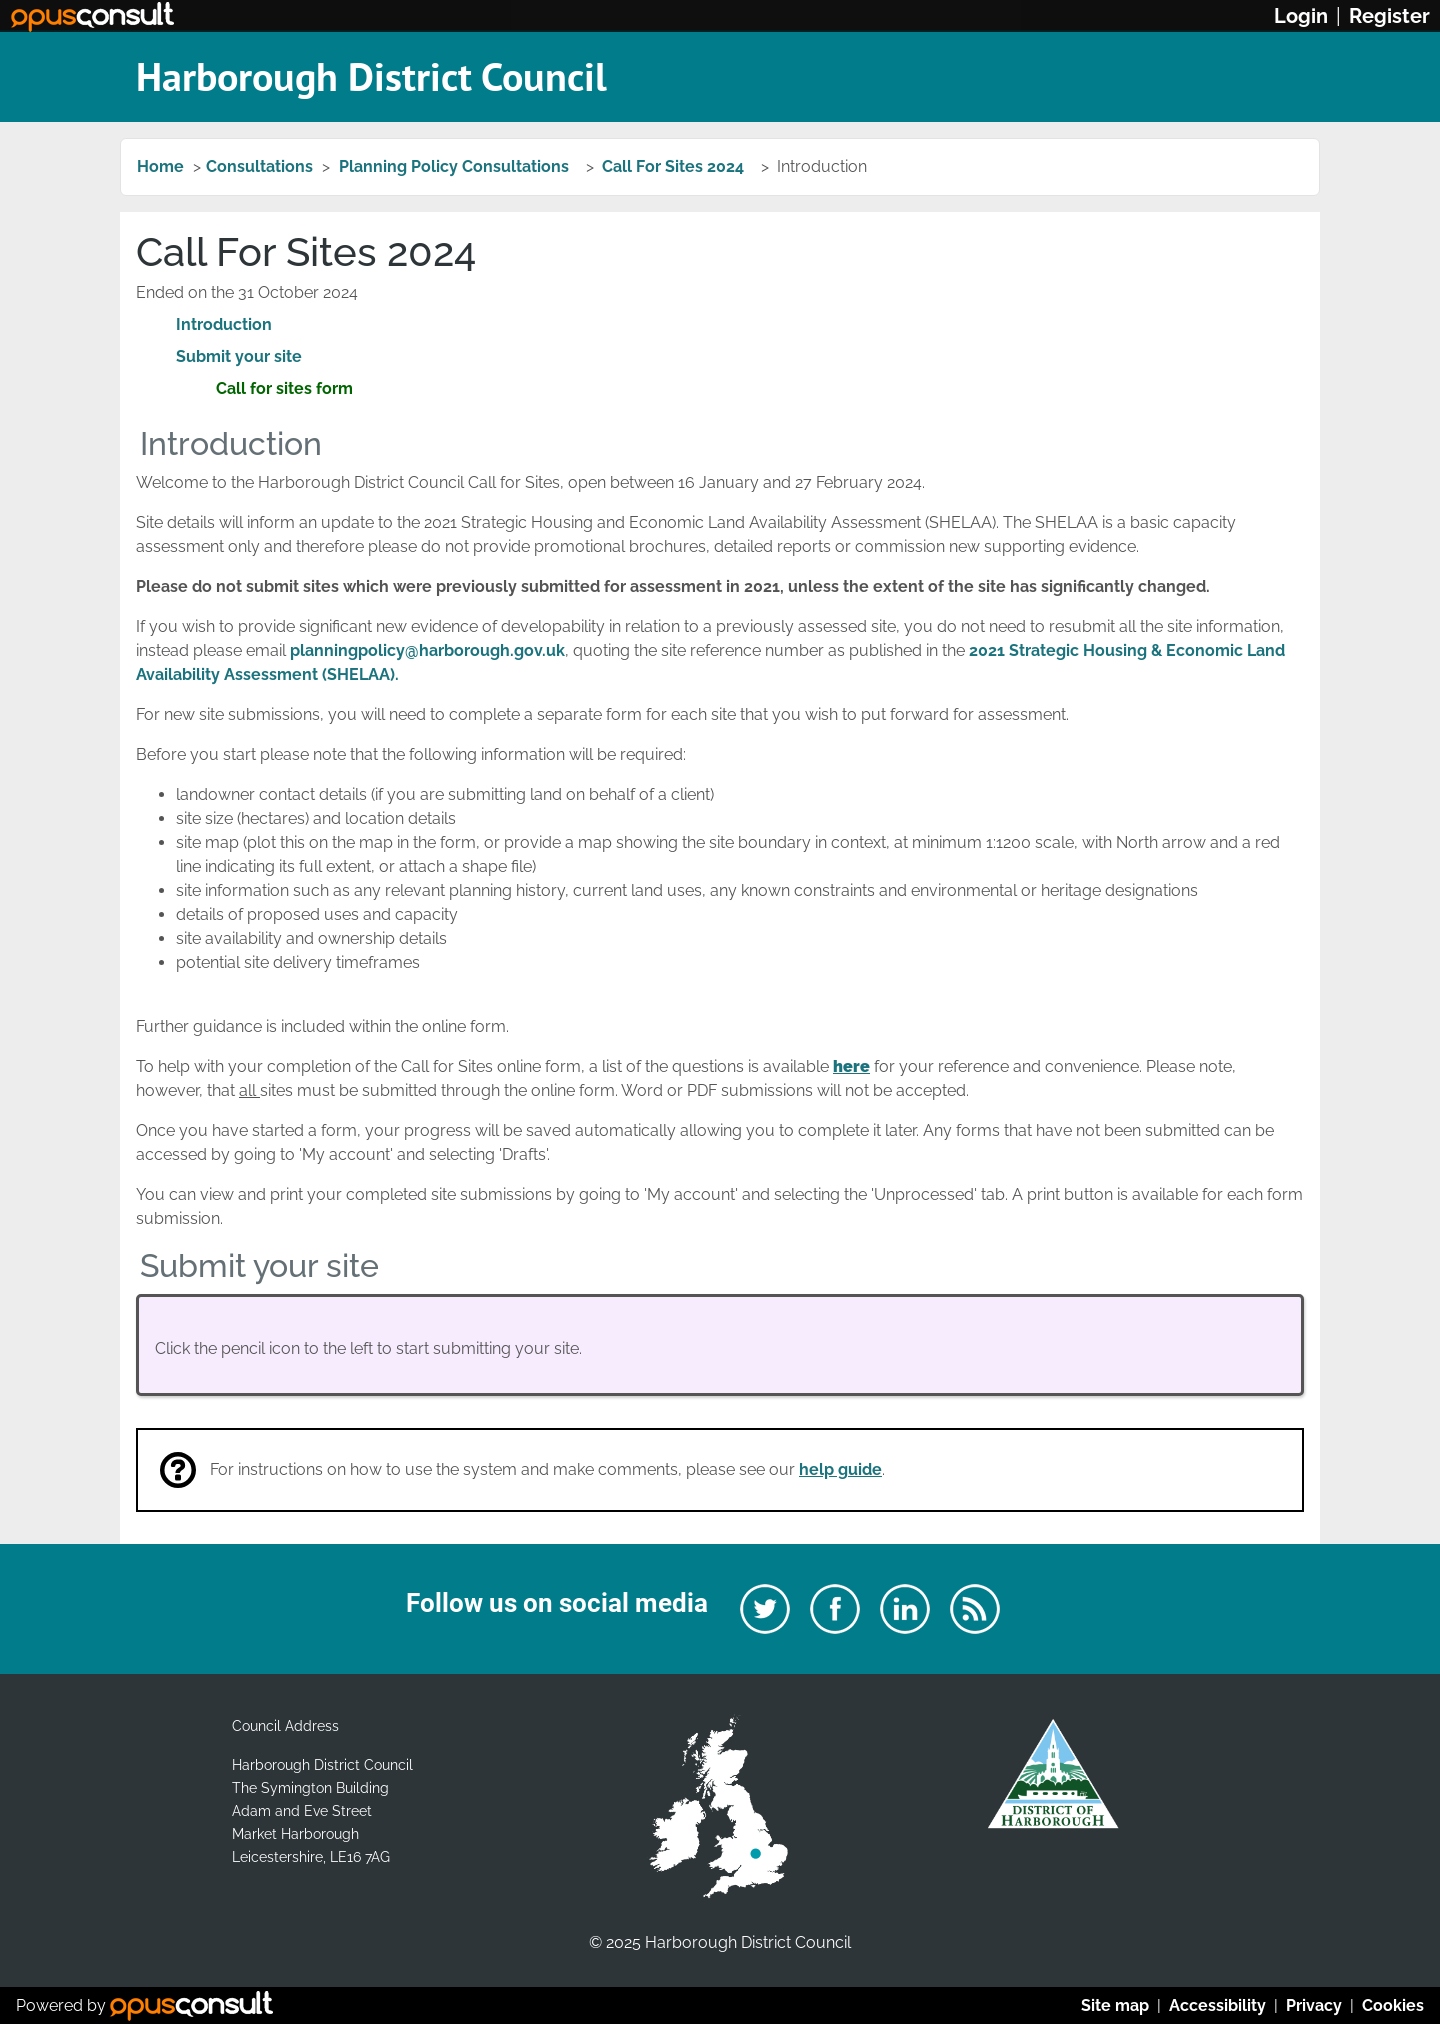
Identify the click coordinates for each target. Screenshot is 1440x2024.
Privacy (1314, 2005)
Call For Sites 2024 (675, 166)
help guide (840, 1469)
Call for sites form (284, 388)
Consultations (259, 166)
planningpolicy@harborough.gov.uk (427, 650)
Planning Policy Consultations (456, 166)
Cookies (1393, 2005)
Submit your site (239, 356)
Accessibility (1217, 2005)
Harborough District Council (371, 76)
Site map (1115, 2005)
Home (160, 166)
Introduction (224, 324)
